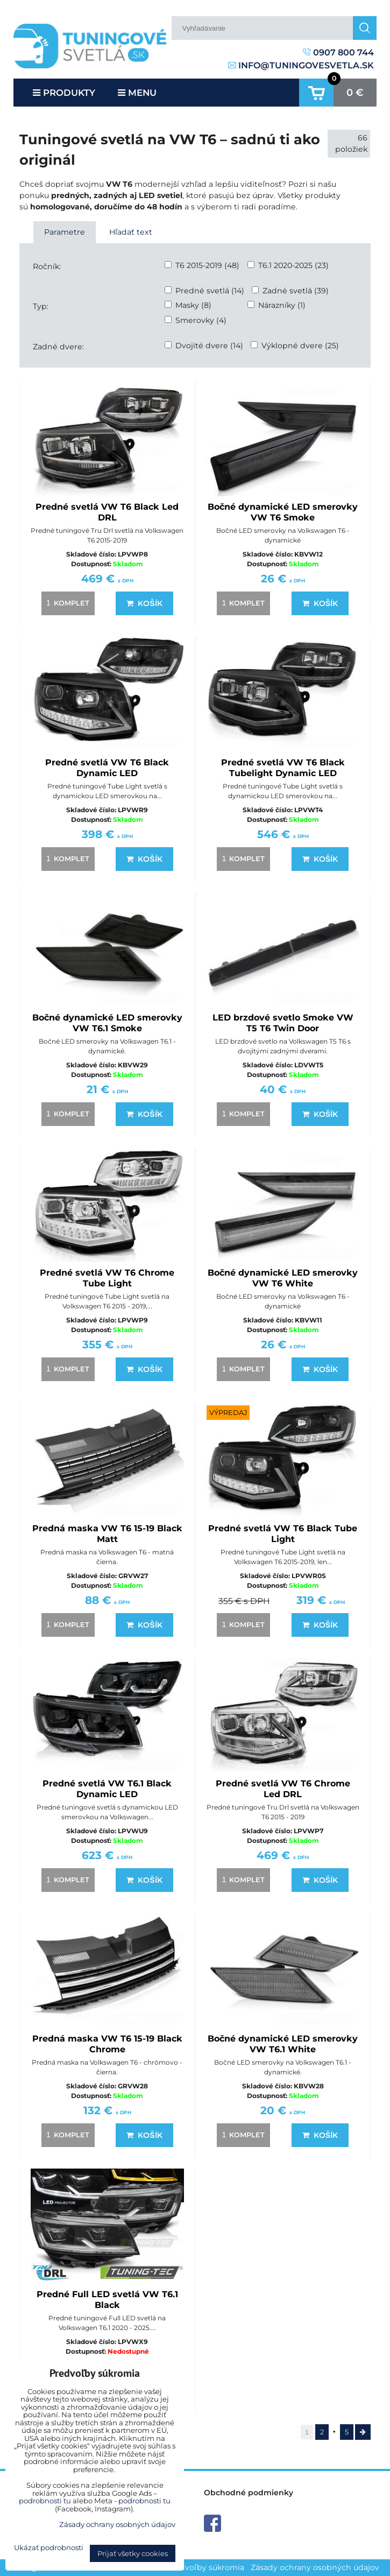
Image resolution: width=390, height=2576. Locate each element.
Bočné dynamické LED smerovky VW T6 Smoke (283, 512)
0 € (355, 92)
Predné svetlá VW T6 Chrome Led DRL (283, 1788)
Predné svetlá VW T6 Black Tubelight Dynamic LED (283, 767)
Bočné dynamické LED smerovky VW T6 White (283, 1278)
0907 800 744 (338, 52)
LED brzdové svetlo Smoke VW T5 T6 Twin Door (282, 1022)
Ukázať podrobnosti (48, 2548)
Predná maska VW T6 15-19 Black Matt (107, 1533)
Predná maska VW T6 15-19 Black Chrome (107, 2043)
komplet (66, 603)
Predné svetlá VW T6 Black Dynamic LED (107, 767)
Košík (144, 603)
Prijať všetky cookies (132, 2553)
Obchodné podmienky (248, 2492)
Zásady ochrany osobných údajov (315, 2567)
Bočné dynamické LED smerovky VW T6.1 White (283, 2043)
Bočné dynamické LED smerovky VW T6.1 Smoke (107, 1022)
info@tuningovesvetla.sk (301, 65)
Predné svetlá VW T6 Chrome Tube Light (107, 1278)
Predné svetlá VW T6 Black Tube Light (282, 1533)
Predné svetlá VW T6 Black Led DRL (107, 512)
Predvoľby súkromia (205, 2567)
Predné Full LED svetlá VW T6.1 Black (107, 2299)
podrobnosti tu (45, 2500)
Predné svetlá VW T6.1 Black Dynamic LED (107, 1788)
